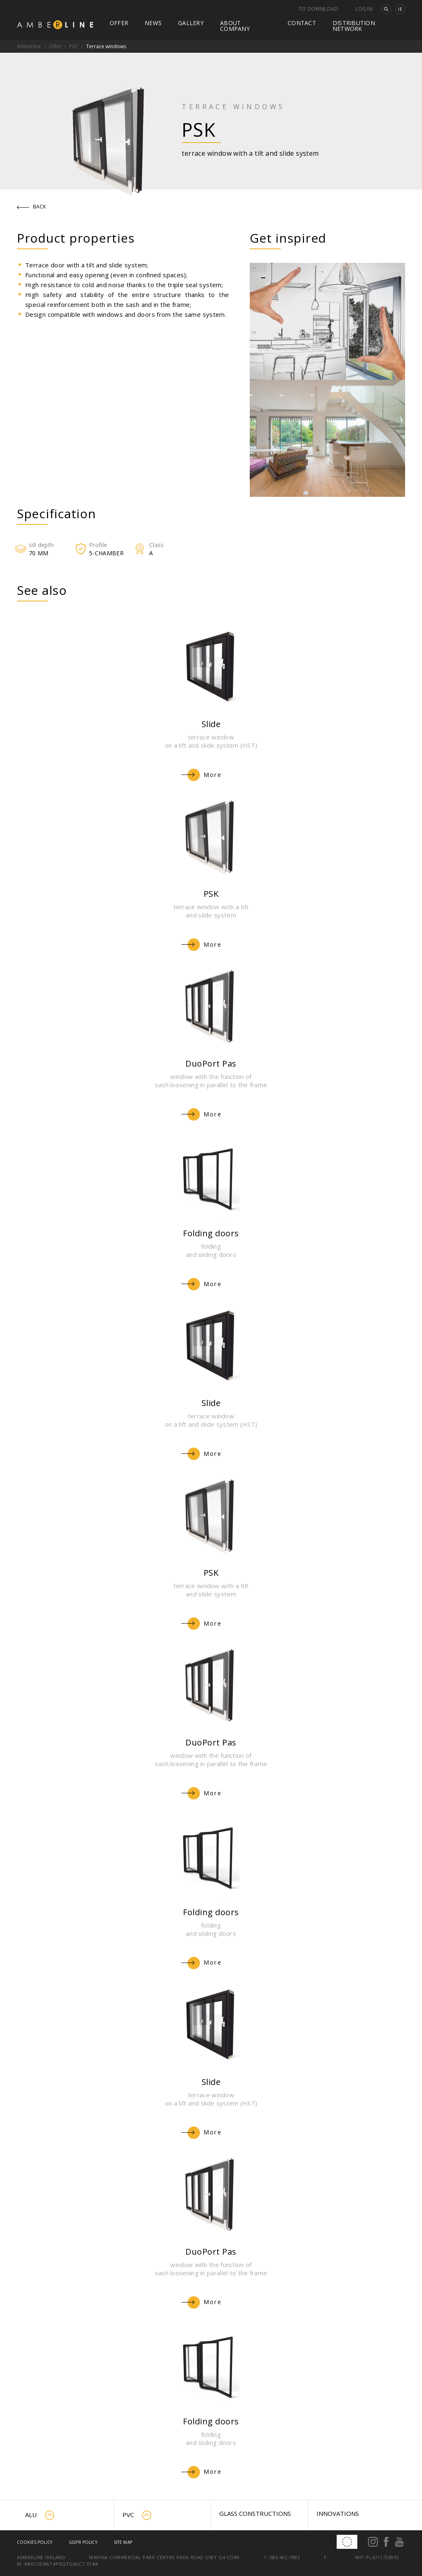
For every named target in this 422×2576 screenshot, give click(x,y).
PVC (73, 46)
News (153, 23)
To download (318, 8)
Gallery (191, 23)
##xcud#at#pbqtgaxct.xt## (61, 2564)
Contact (302, 23)
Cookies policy (34, 2542)
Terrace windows (106, 46)
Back (31, 206)
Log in (364, 8)
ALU (39, 2515)
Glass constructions (255, 2513)
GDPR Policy (83, 2542)
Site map (123, 2542)
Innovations (337, 2513)
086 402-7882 (285, 2557)
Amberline (29, 46)
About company (235, 26)
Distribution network (354, 26)
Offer (119, 23)
